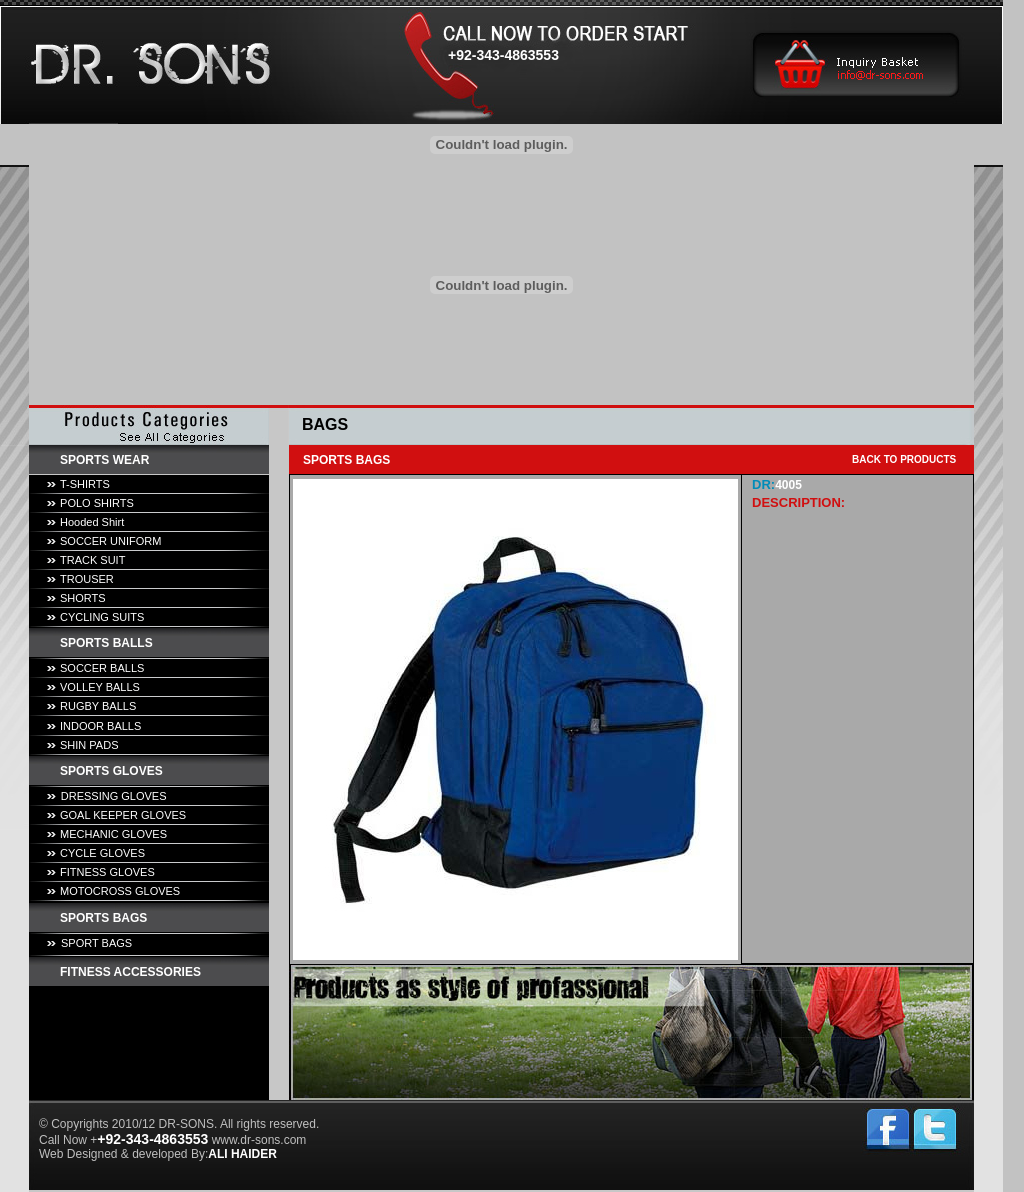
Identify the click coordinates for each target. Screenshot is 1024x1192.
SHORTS (83, 598)
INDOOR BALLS (100, 726)
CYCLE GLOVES (102, 853)
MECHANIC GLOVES (113, 834)
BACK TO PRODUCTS (904, 459)
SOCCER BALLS (102, 668)
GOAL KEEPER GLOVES (123, 815)
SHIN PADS (89, 745)
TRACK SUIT (92, 560)
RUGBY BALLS (98, 706)
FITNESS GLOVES (107, 872)
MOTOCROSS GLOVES (120, 891)
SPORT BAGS (96, 943)
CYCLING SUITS (102, 617)
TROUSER (87, 579)
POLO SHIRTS (97, 503)
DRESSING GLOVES (114, 796)
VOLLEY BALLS (100, 687)
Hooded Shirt (92, 522)
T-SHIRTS (85, 484)
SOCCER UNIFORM (110, 541)
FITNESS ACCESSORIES (130, 972)
